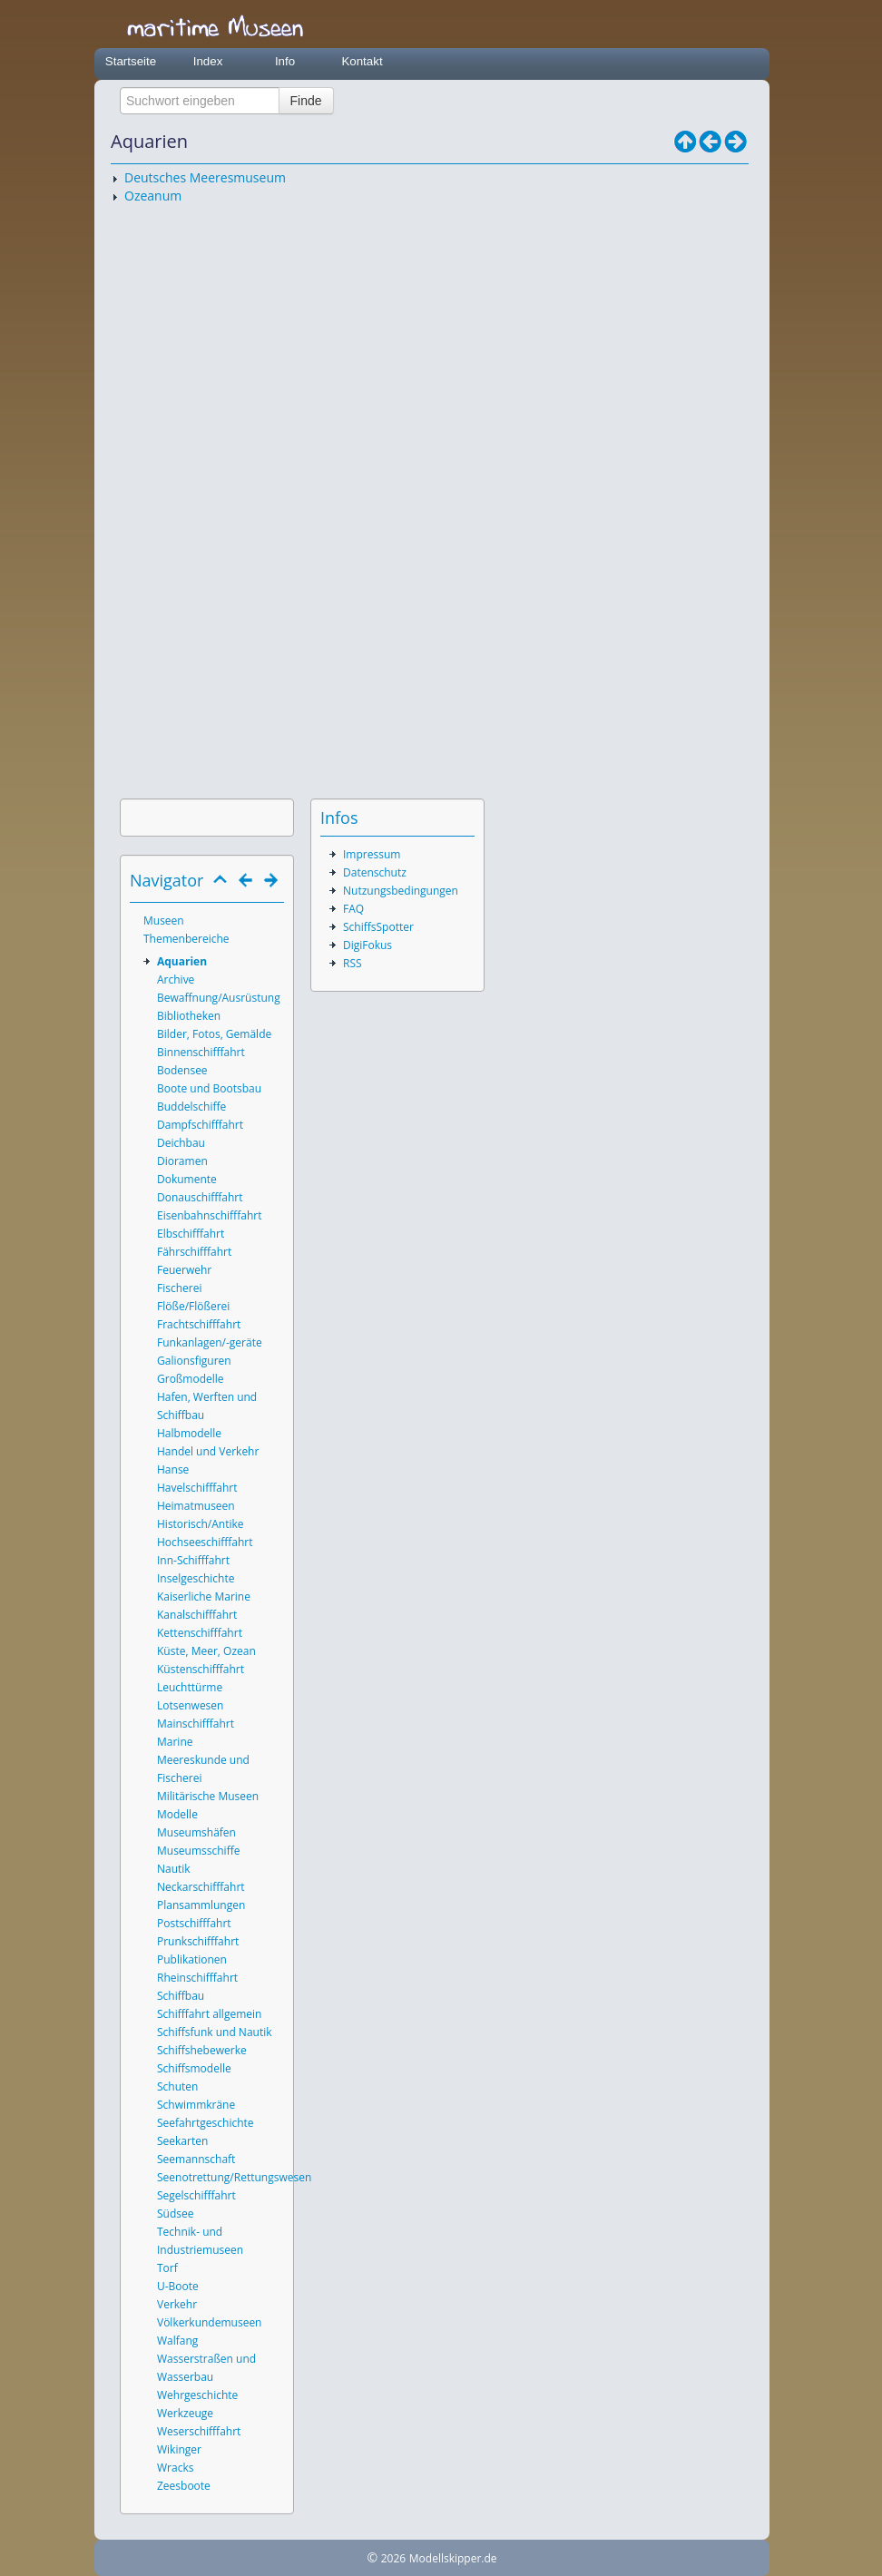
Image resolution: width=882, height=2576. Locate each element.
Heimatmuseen (196, 1505)
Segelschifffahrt (196, 2195)
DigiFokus (367, 945)
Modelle (177, 1814)
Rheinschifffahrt (197, 1977)
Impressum (371, 854)
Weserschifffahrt (198, 2431)
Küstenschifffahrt (200, 1669)
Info (285, 61)
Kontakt (361, 61)
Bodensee (182, 1070)
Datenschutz (375, 872)
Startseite (130, 61)
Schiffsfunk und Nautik (214, 2032)
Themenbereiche (186, 938)
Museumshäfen (196, 1832)
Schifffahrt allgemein (209, 2014)
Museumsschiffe (198, 1850)
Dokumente (187, 1179)
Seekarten (182, 2141)
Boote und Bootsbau (209, 1088)
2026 (393, 2558)
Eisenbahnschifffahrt (209, 1215)
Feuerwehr (184, 1270)
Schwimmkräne (196, 2104)
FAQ (353, 908)
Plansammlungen (201, 1905)
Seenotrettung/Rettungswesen (234, 2177)
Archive (175, 979)
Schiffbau (180, 1995)
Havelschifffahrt (197, 1487)
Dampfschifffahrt (200, 1124)
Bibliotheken (188, 1016)
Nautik (174, 1868)
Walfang (177, 2340)
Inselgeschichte (195, 1578)
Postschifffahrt (194, 1923)
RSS (352, 963)
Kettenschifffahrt (199, 1633)
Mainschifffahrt (195, 1723)
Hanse (173, 1469)
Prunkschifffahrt (198, 1941)
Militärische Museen (208, 1796)
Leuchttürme (189, 1687)
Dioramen (182, 1161)
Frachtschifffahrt (198, 1324)
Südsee (175, 2213)
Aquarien (182, 961)
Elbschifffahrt (190, 1233)
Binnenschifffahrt (201, 1052)
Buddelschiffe (191, 1106)
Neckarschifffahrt (201, 1887)
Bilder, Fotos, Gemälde (214, 1034)
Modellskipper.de (453, 2558)
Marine (175, 1741)
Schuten (177, 2086)
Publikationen (192, 1959)
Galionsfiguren (194, 1360)
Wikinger (179, 2449)
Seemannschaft (196, 2159)
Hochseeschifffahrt (205, 1542)
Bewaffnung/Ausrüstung (218, 997)
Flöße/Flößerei (193, 1306)
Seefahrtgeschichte (205, 2122)
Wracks (175, 2467)
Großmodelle (190, 1378)
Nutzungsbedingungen (400, 890)
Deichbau (181, 1143)
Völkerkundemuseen (209, 2322)
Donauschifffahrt (200, 1197)
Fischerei (179, 1288)
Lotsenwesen (190, 1705)
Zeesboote (184, 2485)
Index (208, 61)
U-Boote (178, 2286)
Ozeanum (152, 195)
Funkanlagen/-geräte (209, 1342)
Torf (167, 2268)
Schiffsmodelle (194, 2068)
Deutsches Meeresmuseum (205, 177)
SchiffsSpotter (378, 927)
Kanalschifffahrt (197, 1614)
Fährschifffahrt (194, 1251)
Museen (163, 920)
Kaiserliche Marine (203, 1596)
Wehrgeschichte (197, 2395)
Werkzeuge (185, 2413)
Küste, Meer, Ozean (206, 1651)
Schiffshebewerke (202, 2050)
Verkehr (177, 2304)
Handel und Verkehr (208, 1451)
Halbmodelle (189, 1433)
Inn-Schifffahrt (193, 1560)
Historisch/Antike (200, 1524)
